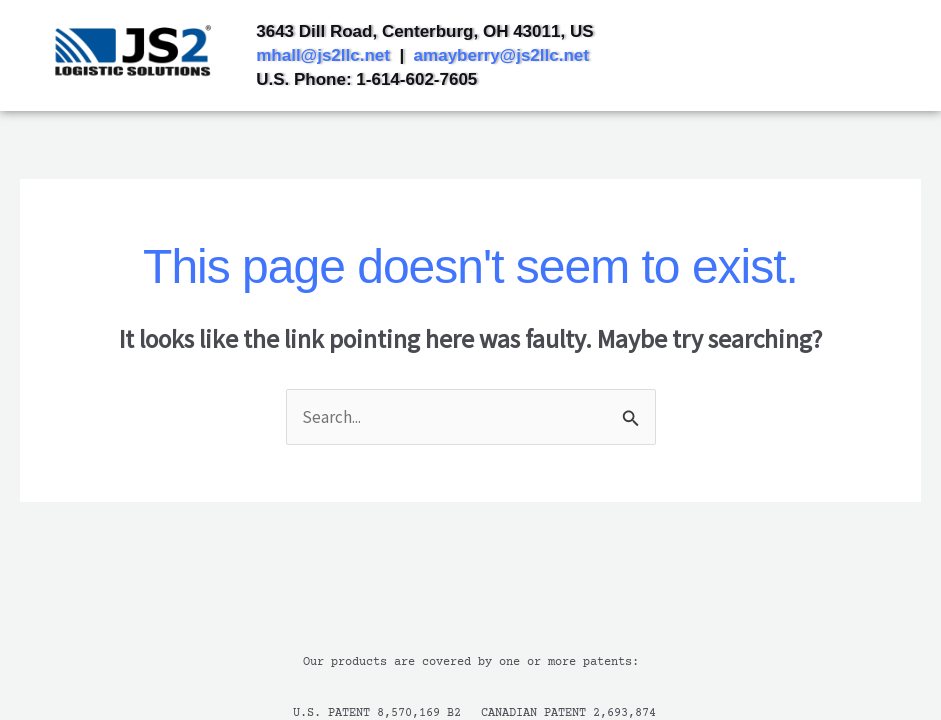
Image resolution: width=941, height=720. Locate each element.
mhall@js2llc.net (323, 55)
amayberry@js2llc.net (501, 55)
